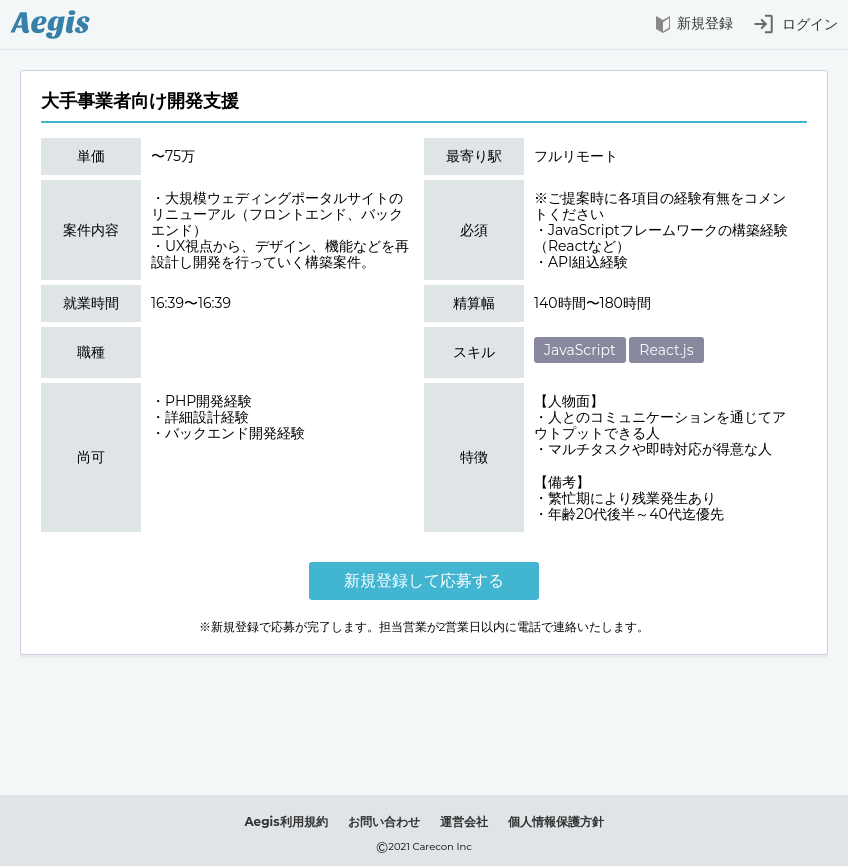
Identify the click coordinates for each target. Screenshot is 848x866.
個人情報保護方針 (556, 821)
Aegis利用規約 (285, 821)
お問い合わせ (384, 821)
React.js (666, 350)
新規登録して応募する (424, 580)
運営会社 (464, 821)
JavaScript (580, 350)
